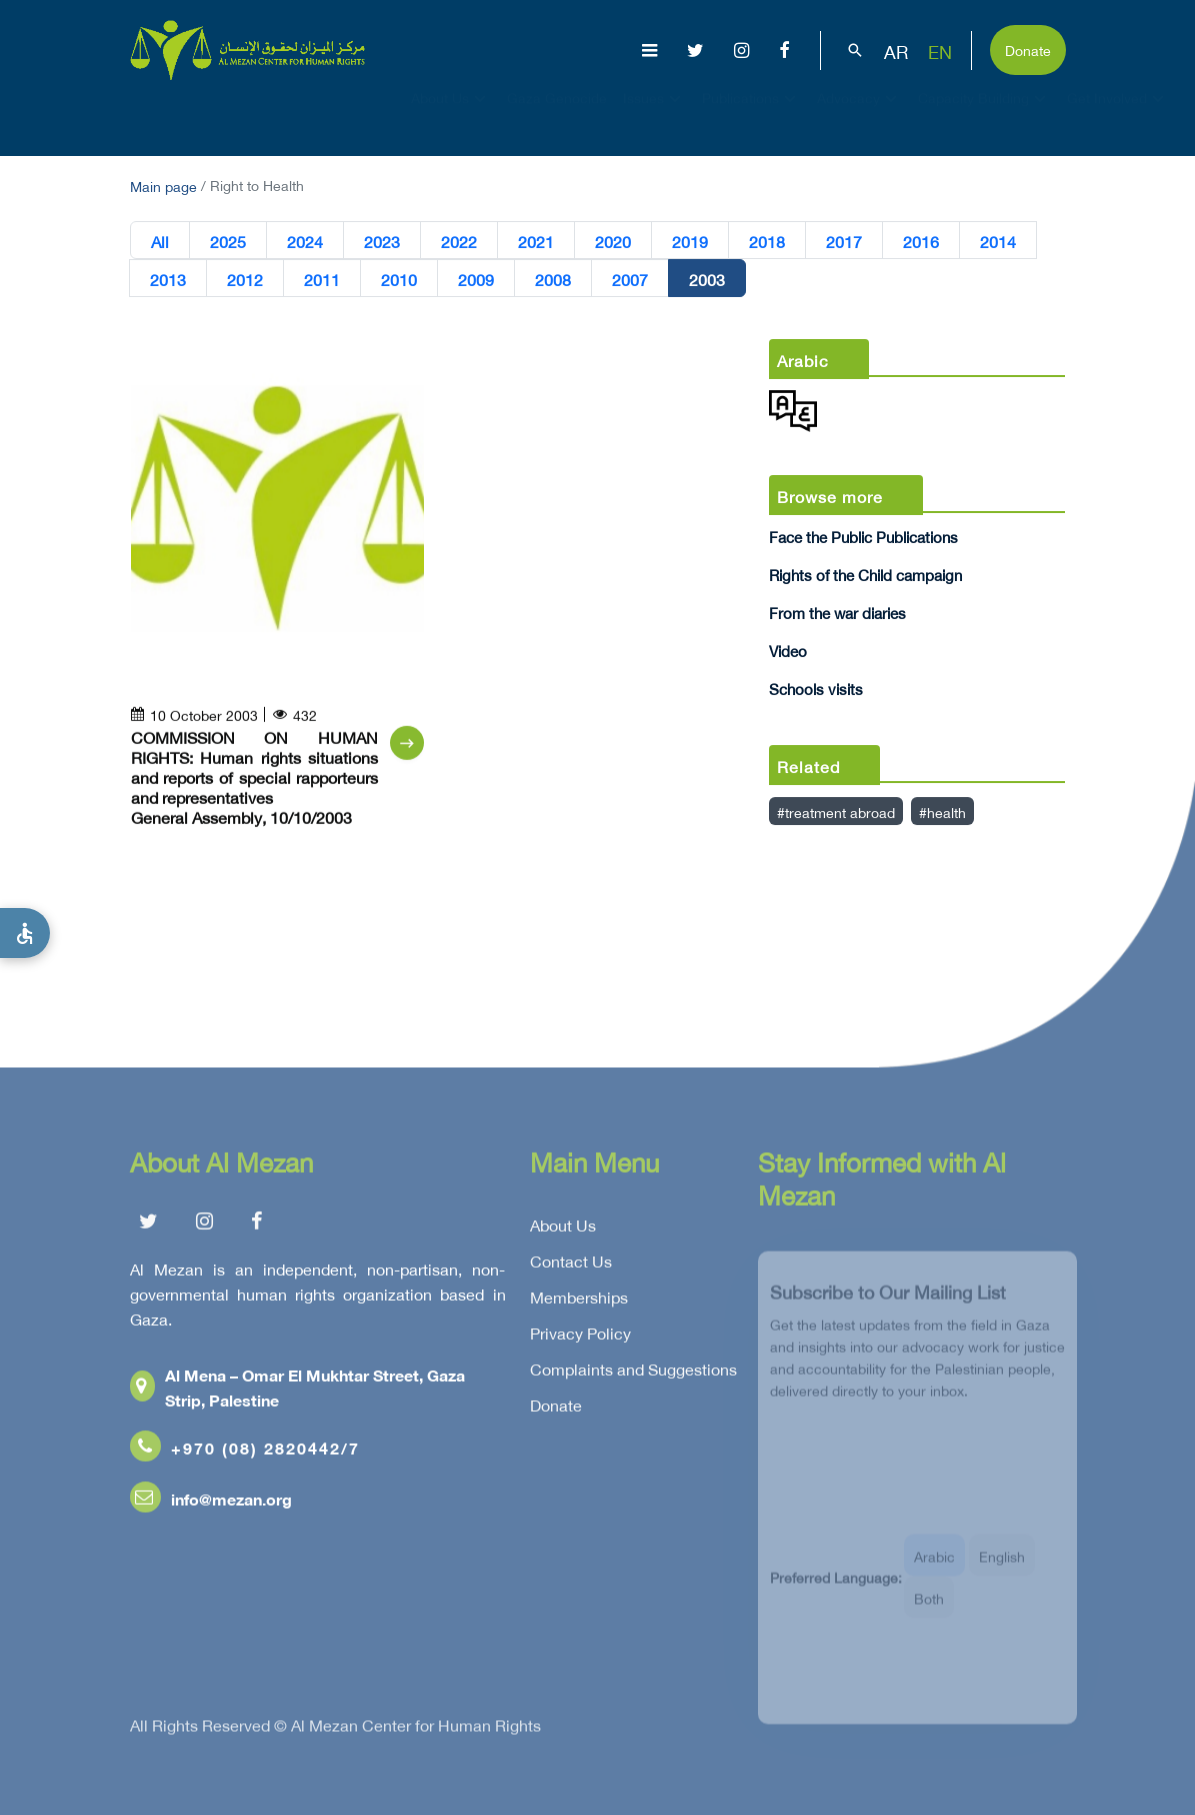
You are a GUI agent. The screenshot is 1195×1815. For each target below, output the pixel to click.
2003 (707, 279)
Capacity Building (984, 116)
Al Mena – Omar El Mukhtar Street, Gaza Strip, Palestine (297, 1392)
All (160, 241)
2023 (382, 241)
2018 (767, 241)
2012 (245, 279)
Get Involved (1118, 116)
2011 (322, 279)
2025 (228, 241)
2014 (998, 241)
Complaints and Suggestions (633, 1374)
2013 (168, 279)
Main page (163, 184)
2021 (536, 241)
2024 (305, 241)
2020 (613, 241)
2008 (553, 279)
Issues (654, 116)
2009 (476, 279)
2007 (630, 279)
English (1002, 1567)
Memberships (579, 1302)
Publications (751, 116)
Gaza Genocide (557, 115)
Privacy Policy (580, 1338)
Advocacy (859, 116)
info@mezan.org (211, 1503)
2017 (844, 241)
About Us (451, 116)
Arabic (934, 1567)
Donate (1028, 48)
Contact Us (571, 1266)
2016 (921, 241)
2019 (690, 241)
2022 (459, 241)
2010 (399, 279)
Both (929, 1609)
